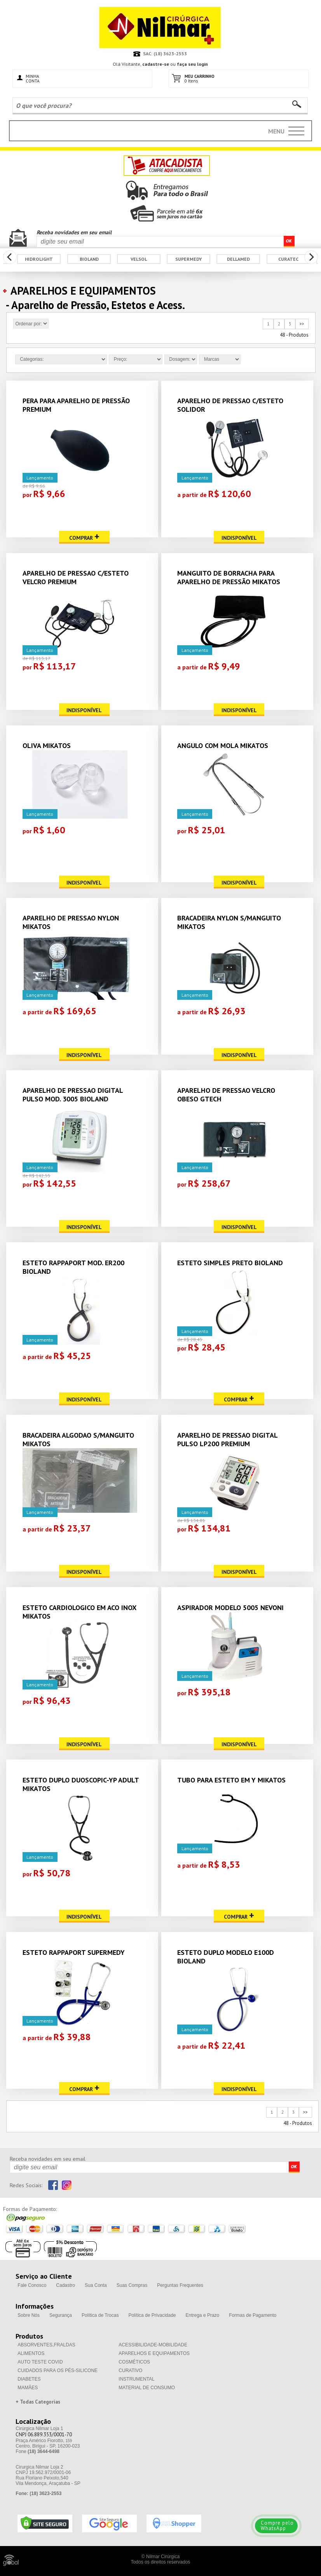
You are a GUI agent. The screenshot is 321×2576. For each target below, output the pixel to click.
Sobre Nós (28, 2315)
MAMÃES (27, 2387)
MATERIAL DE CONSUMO (147, 2387)
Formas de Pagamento (252, 2315)
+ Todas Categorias (38, 2402)
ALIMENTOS (30, 2353)
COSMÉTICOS (134, 2362)
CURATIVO (130, 2370)
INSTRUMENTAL (136, 2379)
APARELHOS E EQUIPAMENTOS (154, 2353)
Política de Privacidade (152, 2315)
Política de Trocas (100, 2315)
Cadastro (65, 2285)
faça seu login (192, 64)
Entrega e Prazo (203, 2315)
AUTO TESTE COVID (40, 2362)
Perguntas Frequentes (180, 2285)
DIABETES (28, 2379)
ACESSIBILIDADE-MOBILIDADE (153, 2344)
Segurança (60, 2315)
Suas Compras (132, 2285)
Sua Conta (96, 2285)
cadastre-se (155, 64)
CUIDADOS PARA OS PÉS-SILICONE (57, 2370)
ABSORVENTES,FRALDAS (46, 2344)
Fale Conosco (31, 2285)
